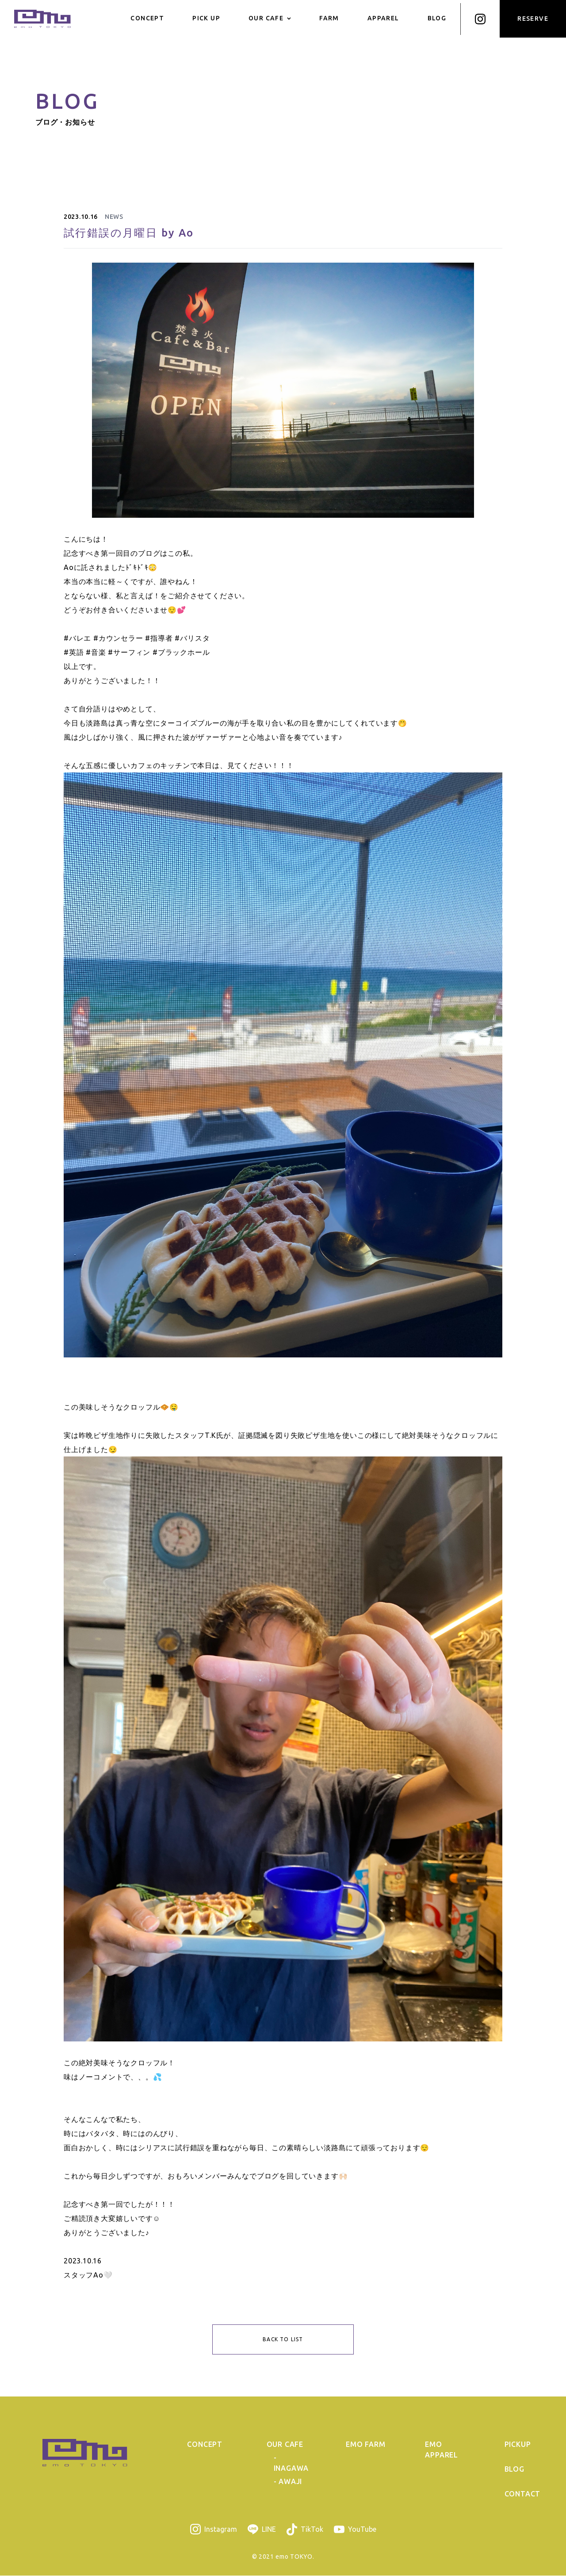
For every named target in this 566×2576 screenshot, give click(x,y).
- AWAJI (288, 2482)
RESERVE (532, 18)
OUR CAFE (270, 18)
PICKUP (518, 2445)
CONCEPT (147, 18)
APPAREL (383, 18)
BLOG (437, 18)
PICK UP (206, 18)
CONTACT (523, 2494)
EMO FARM (365, 2445)
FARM (329, 18)
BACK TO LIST (283, 2339)
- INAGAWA (291, 2463)
